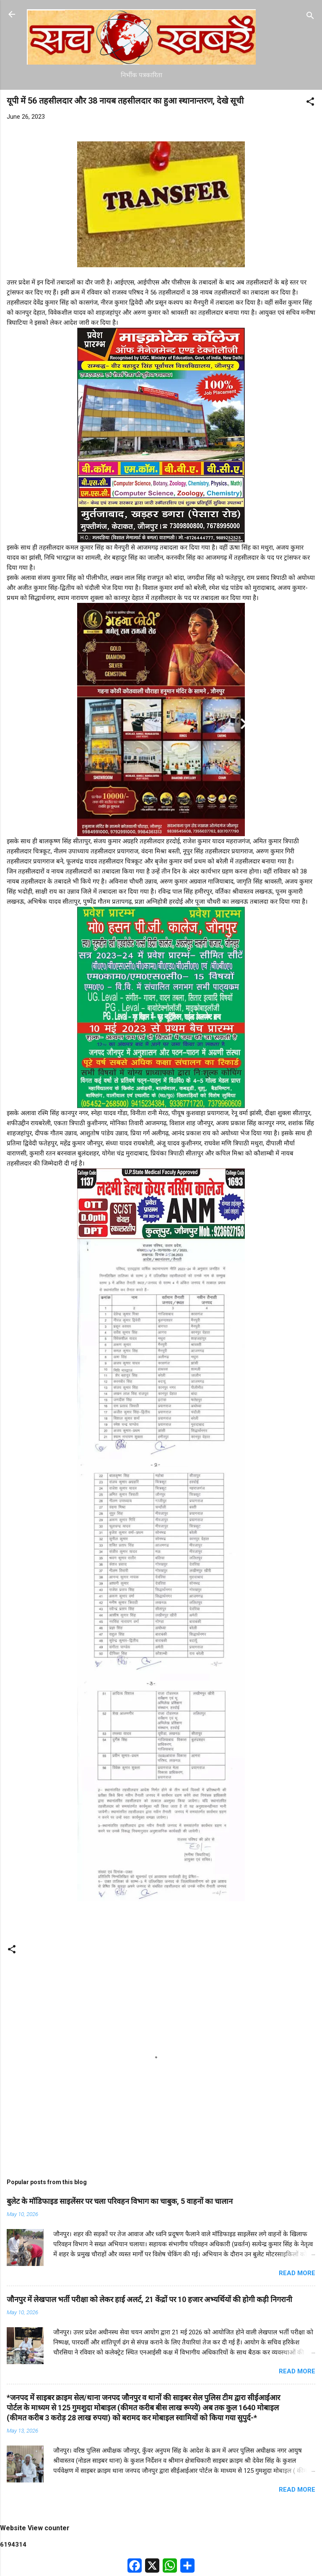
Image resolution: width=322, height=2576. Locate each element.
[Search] (310, 17)
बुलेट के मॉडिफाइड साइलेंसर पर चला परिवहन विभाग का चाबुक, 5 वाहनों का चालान (120, 2201)
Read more (297, 2273)
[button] (310, 103)
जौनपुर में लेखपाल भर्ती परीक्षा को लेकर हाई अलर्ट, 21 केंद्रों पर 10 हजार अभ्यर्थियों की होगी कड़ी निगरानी (149, 2299)
